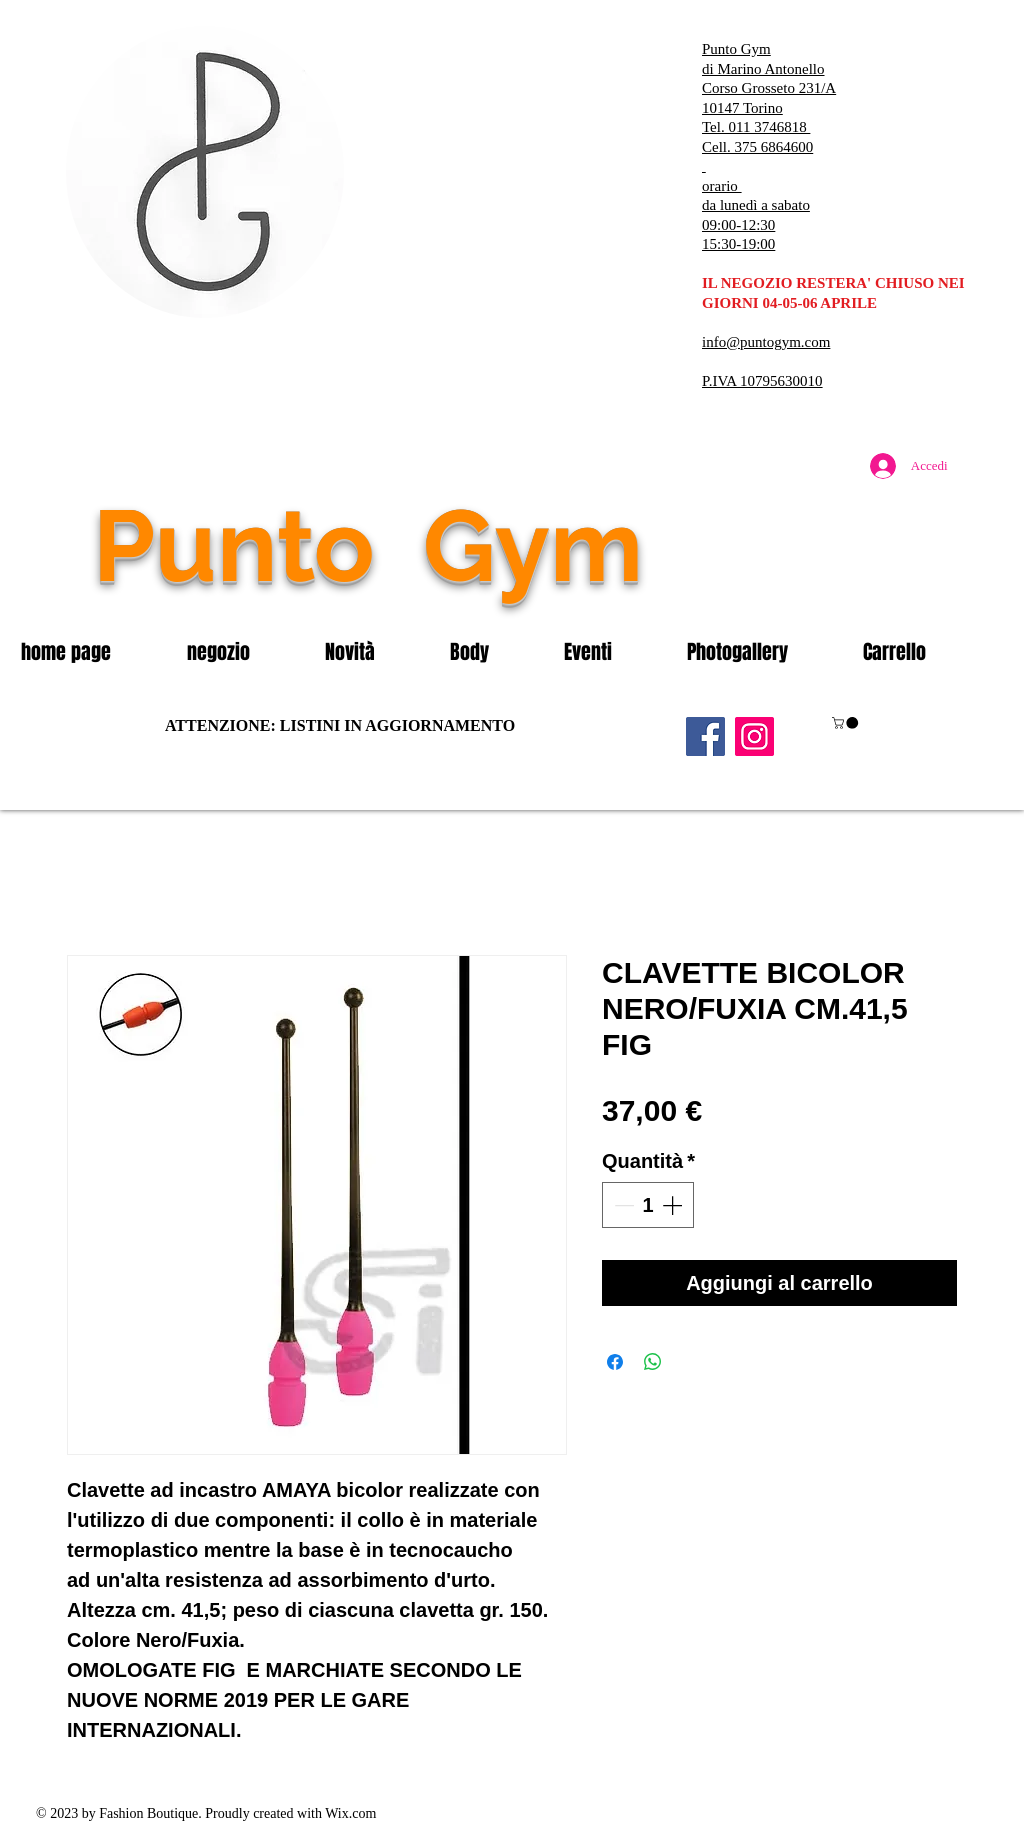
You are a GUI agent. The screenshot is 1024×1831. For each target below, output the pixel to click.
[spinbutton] (648, 1205)
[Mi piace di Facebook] (837, 588)
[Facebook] (705, 736)
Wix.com (350, 1813)
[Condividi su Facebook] (615, 1362)
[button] (241, 652)
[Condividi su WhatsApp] (653, 1362)
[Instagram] (754, 736)
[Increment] (674, 1205)
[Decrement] (622, 1205)
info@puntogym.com (766, 342)
